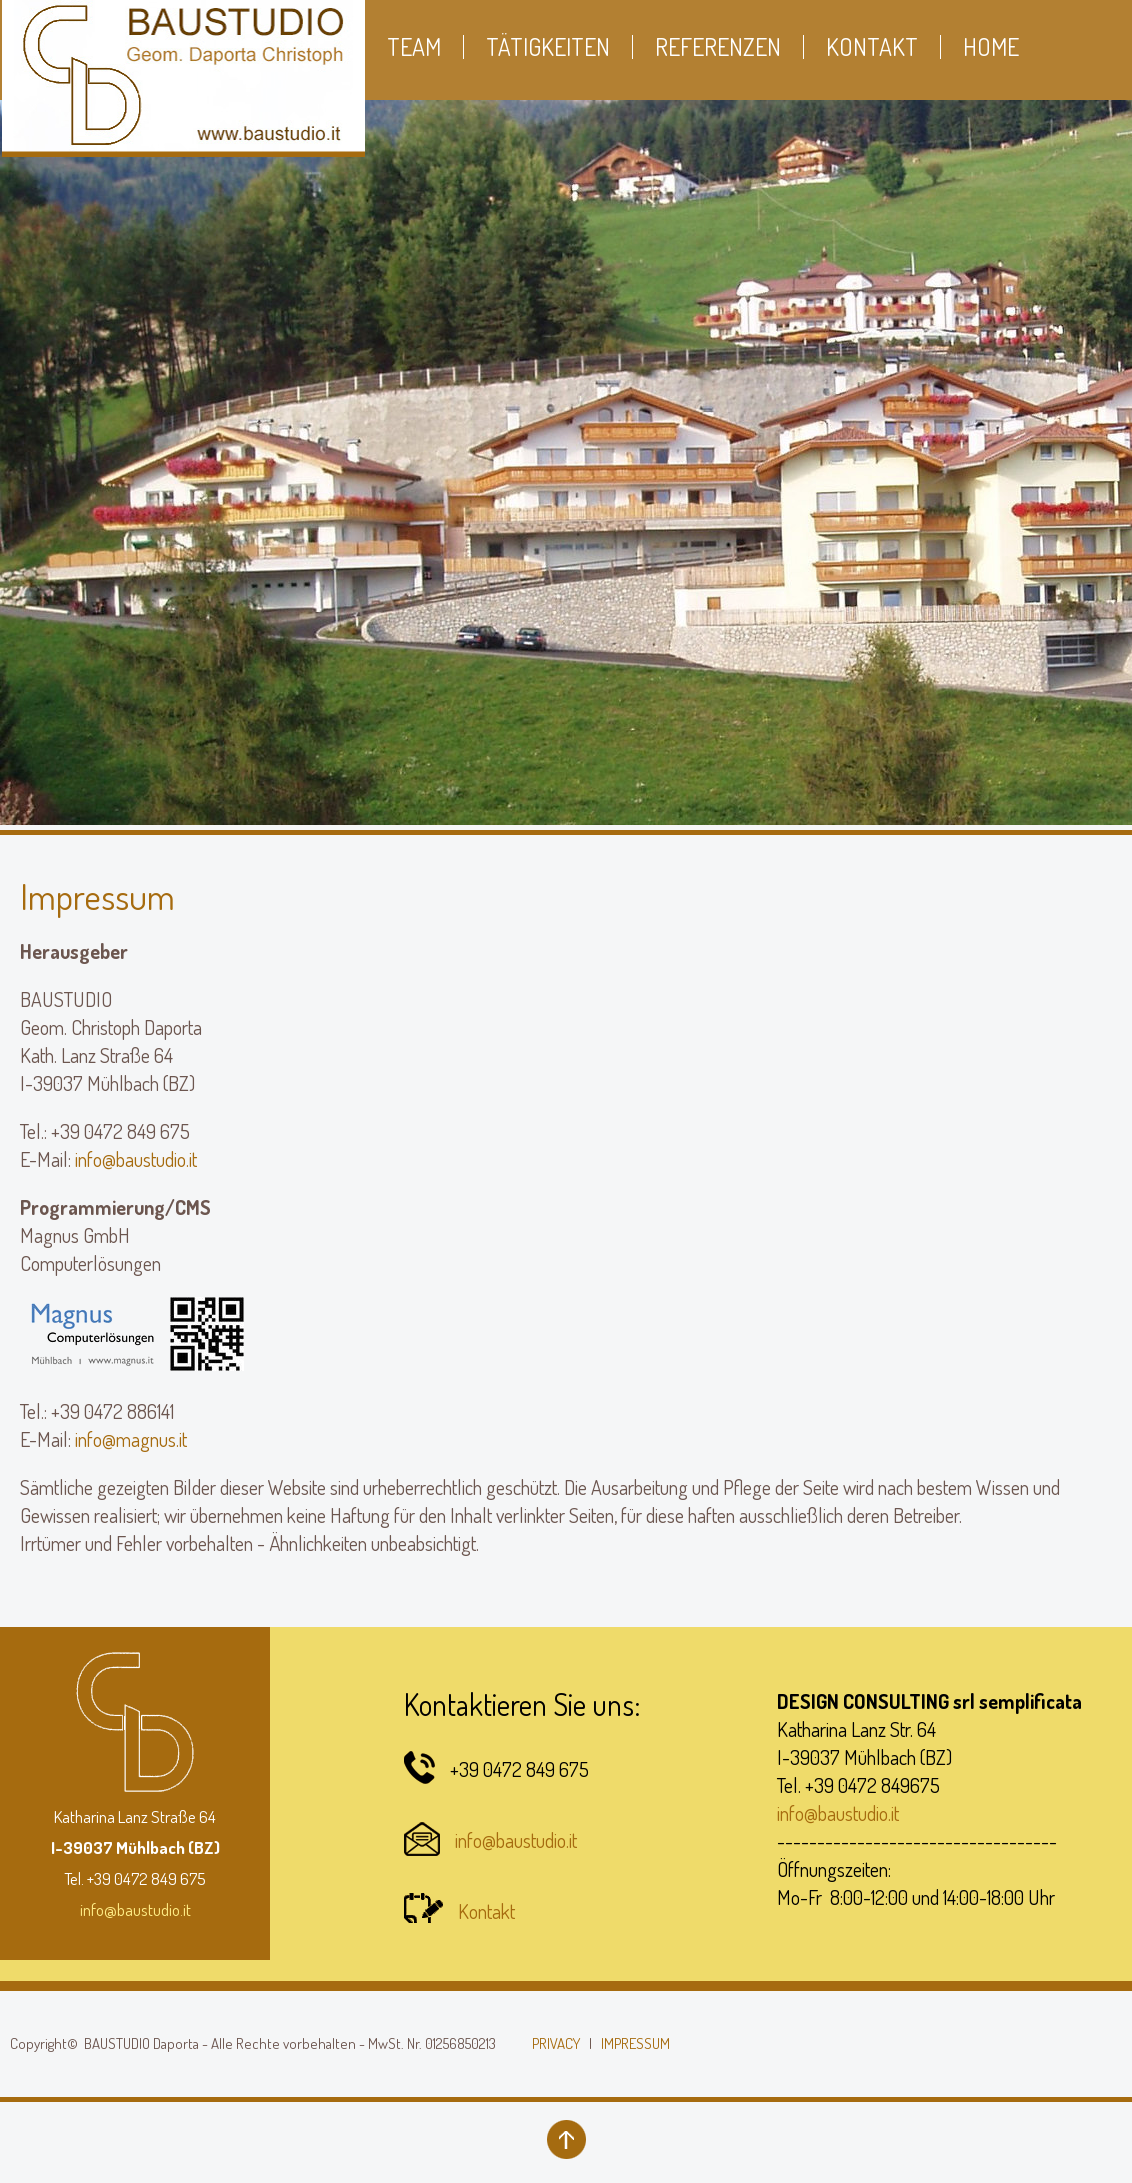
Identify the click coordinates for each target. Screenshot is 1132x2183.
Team (414, 47)
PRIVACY (556, 2043)
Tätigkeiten (548, 47)
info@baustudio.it (136, 1159)
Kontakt (486, 1911)
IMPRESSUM (635, 2043)
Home (991, 47)
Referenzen (718, 47)
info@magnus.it (131, 1439)
